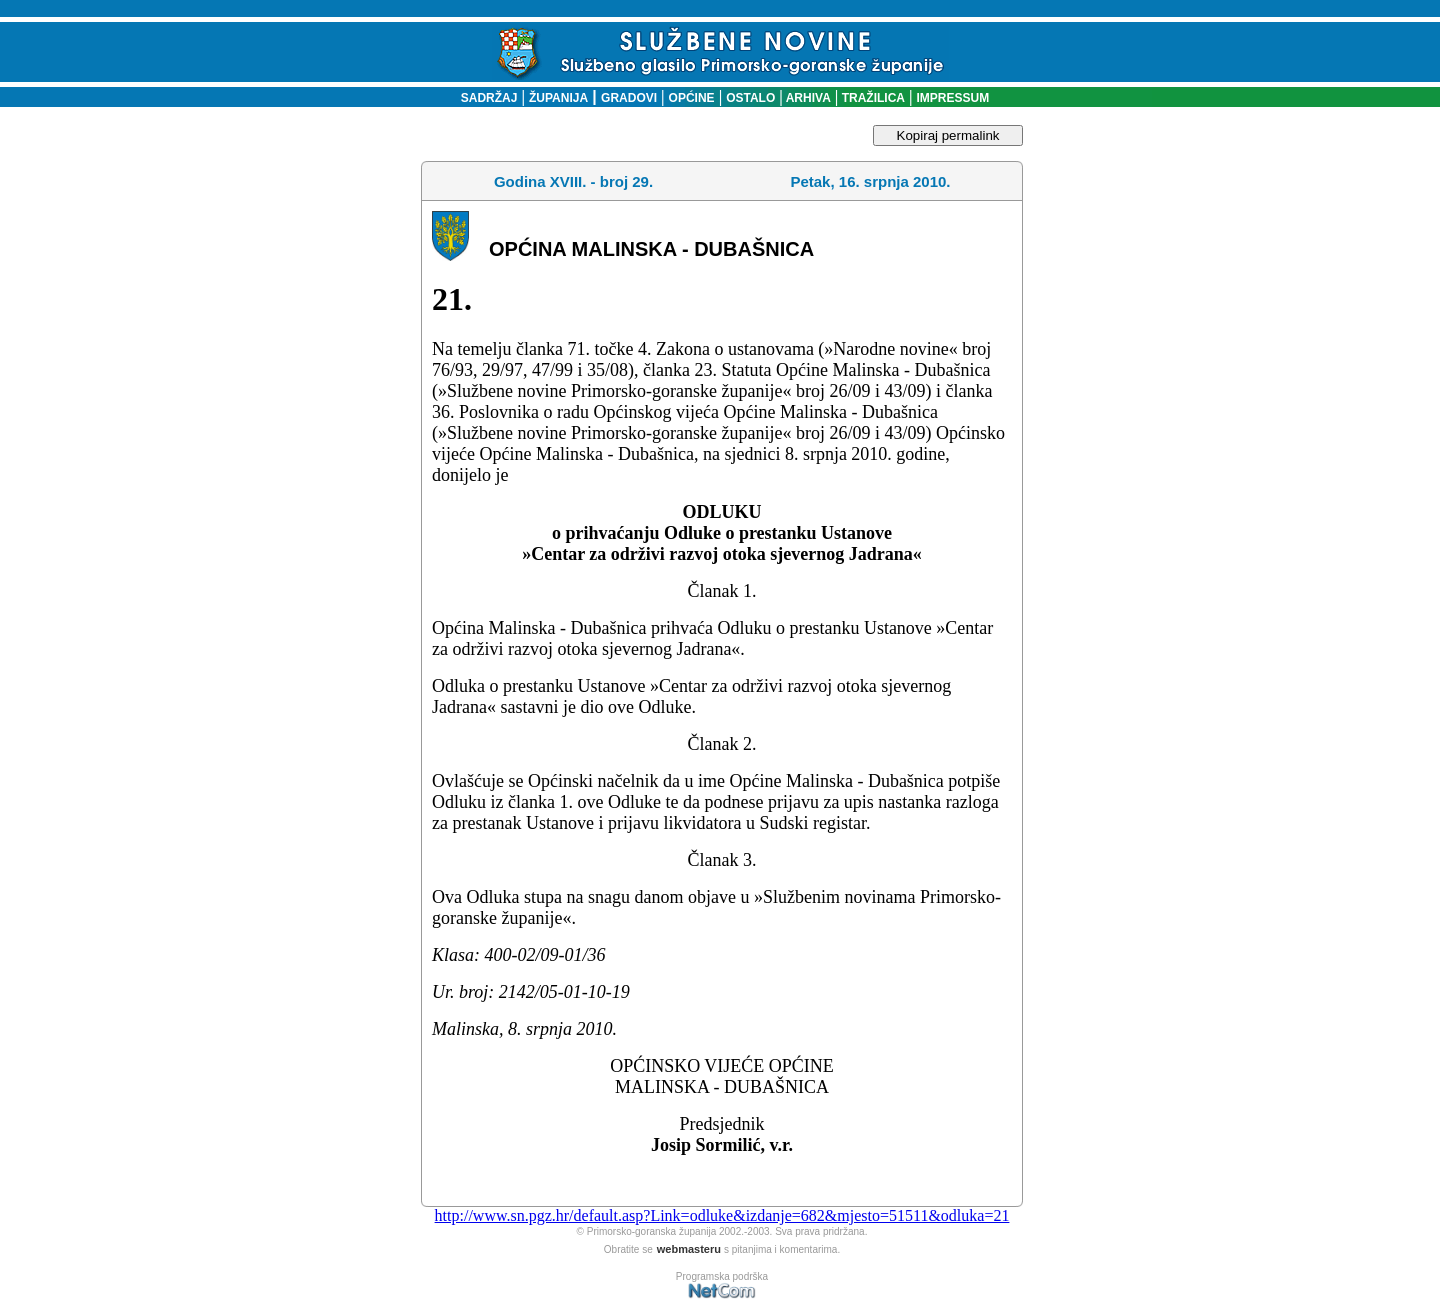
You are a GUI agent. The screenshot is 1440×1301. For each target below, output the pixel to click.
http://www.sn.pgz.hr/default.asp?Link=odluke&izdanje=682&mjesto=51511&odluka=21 (722, 1215)
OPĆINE (692, 98)
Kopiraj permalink (948, 135)
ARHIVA (807, 98)
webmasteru (689, 1249)
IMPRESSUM (953, 98)
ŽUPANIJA (558, 98)
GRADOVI (629, 98)
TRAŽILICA (871, 98)
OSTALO (750, 98)
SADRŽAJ (484, 98)
